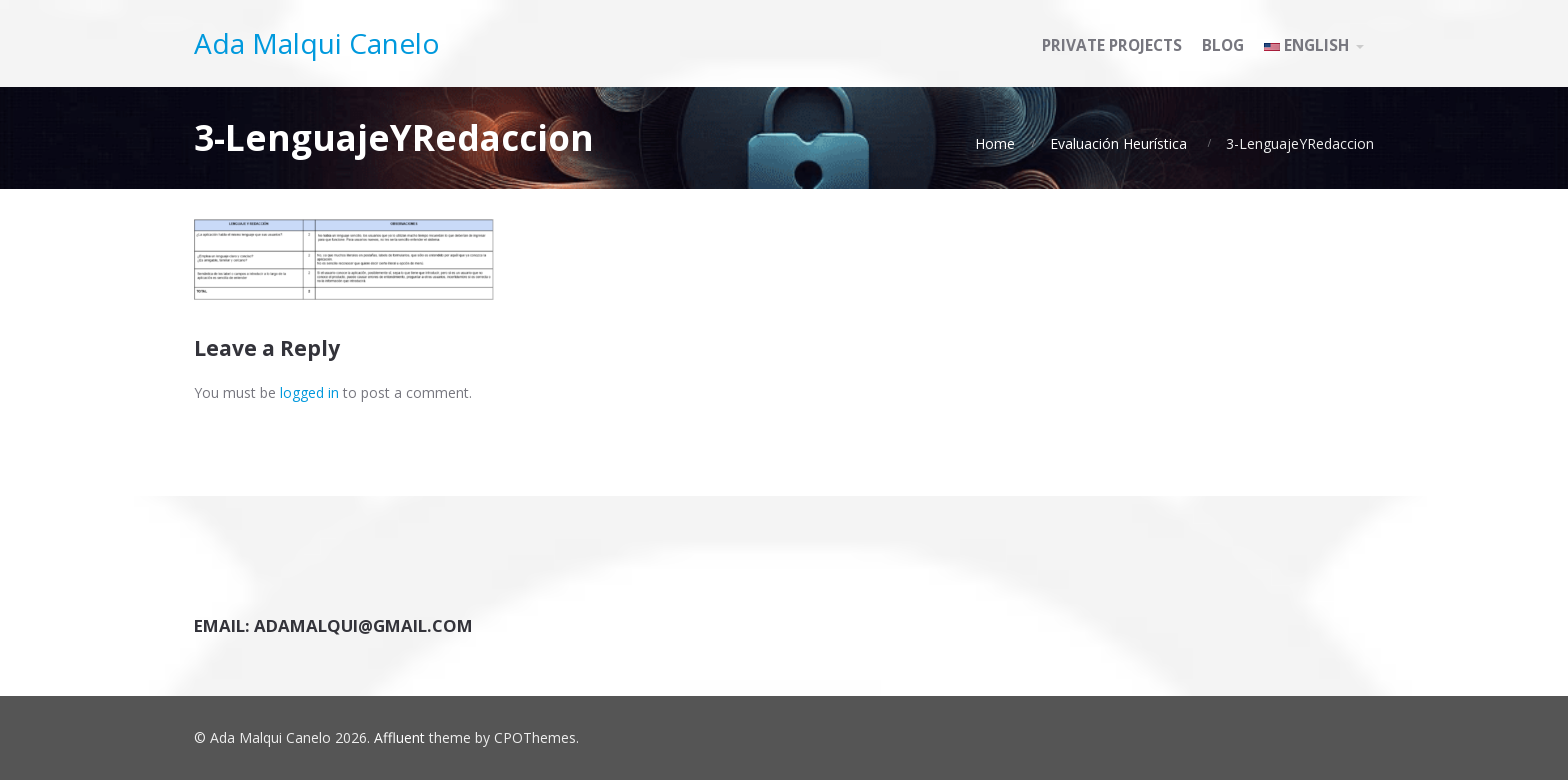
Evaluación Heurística (1118, 143)
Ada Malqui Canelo (317, 43)
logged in (309, 392)
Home (995, 143)
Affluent (399, 737)
